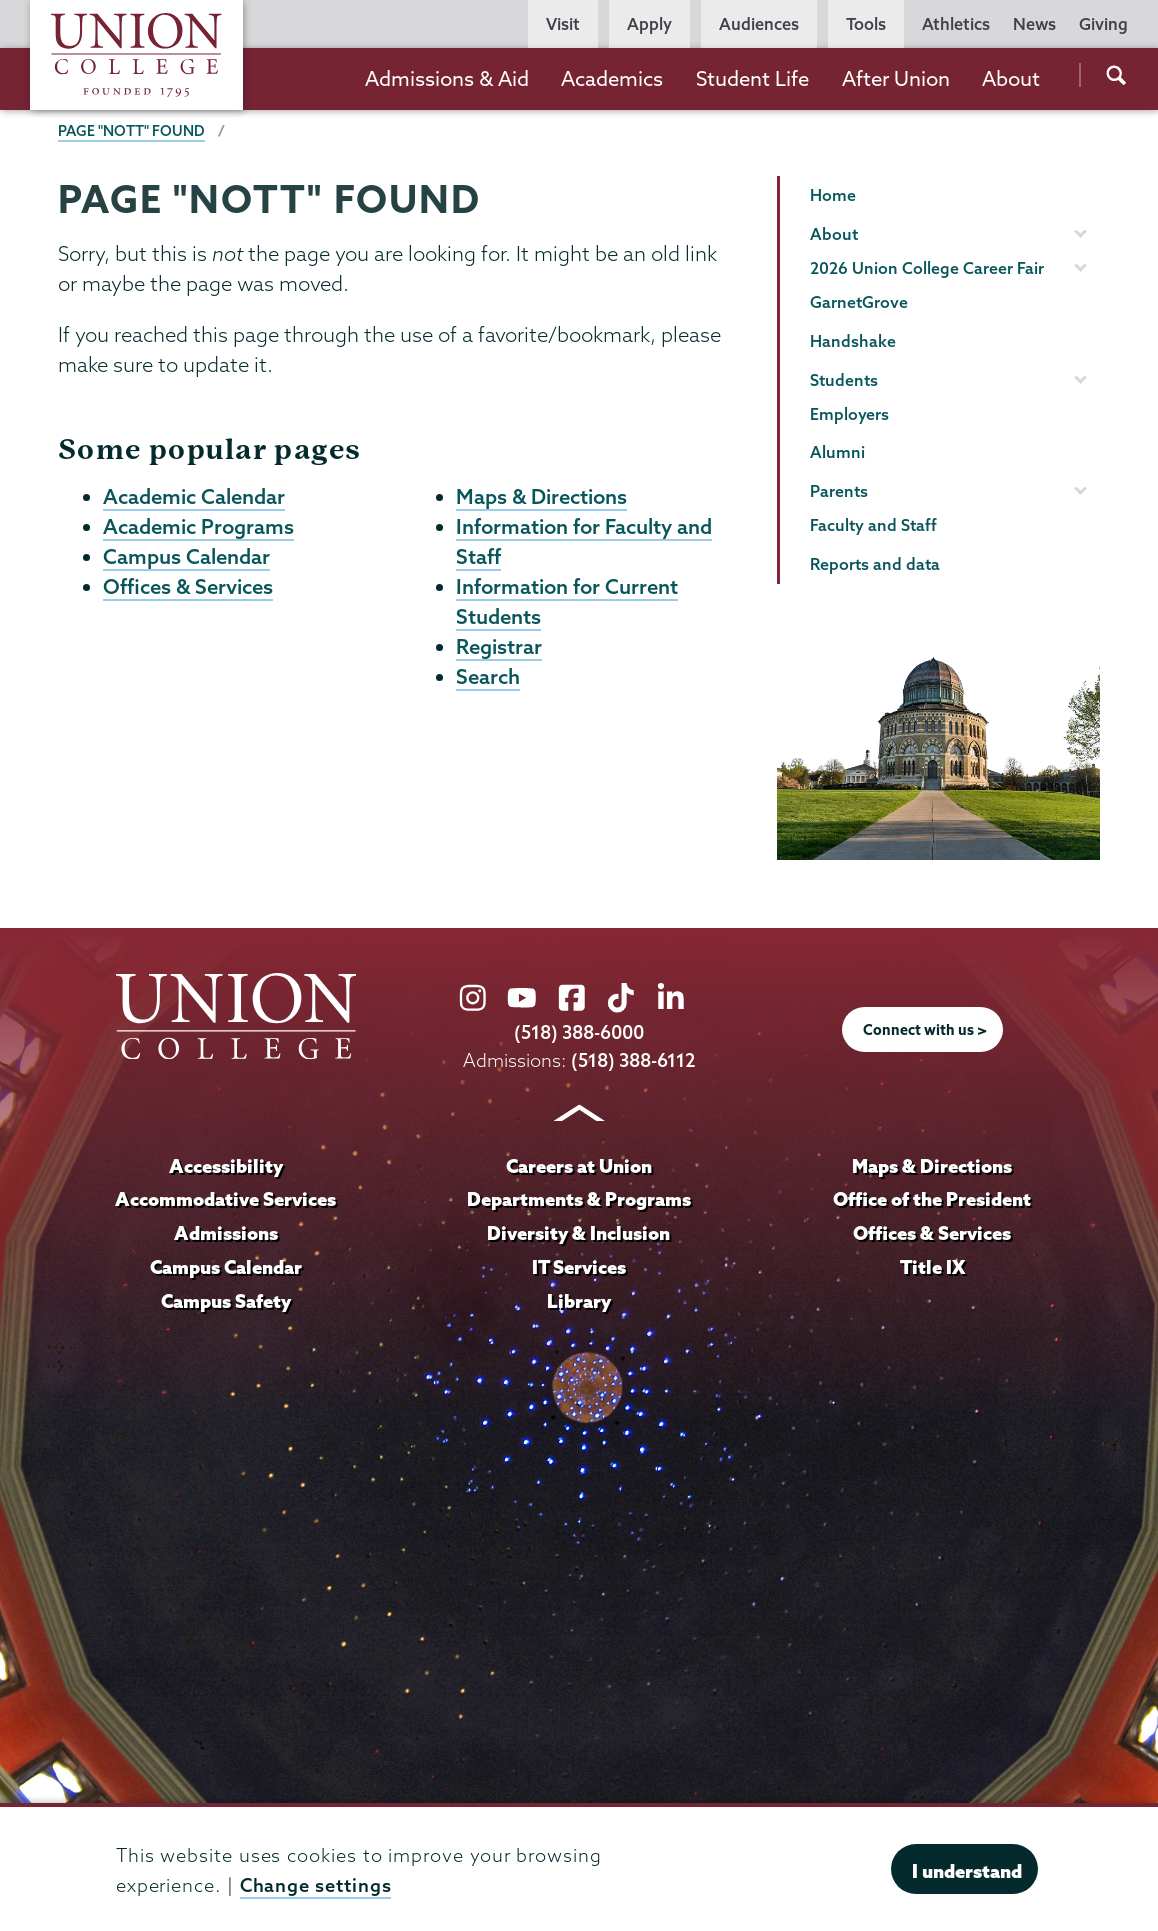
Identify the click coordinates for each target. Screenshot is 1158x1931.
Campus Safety (226, 1300)
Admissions (226, 1232)
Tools (866, 24)
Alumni (837, 452)
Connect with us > (925, 1029)
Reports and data (875, 564)
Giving (1103, 24)
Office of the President (932, 1198)
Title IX (932, 1266)
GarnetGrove (859, 302)
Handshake (853, 341)
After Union (896, 78)
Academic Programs (198, 528)
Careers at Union (579, 1165)
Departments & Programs (579, 1198)
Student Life (752, 78)
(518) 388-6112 (633, 1060)
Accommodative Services (225, 1198)
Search (488, 683)
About (1011, 78)
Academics (612, 78)
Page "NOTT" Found (131, 131)
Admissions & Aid (447, 78)
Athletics (956, 24)
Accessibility (226, 1165)
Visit (563, 24)
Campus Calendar (186, 559)
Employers (849, 414)
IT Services (579, 1266)
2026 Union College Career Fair (927, 268)
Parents (839, 491)
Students (844, 380)
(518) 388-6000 (579, 1033)
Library (579, 1300)
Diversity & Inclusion (578, 1232)
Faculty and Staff (873, 525)
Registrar (499, 652)
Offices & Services (188, 590)
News (1034, 24)
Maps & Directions (541, 497)
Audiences (759, 24)
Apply (649, 24)
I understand (967, 1871)
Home (833, 195)
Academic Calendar (194, 497)
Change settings (316, 1885)
